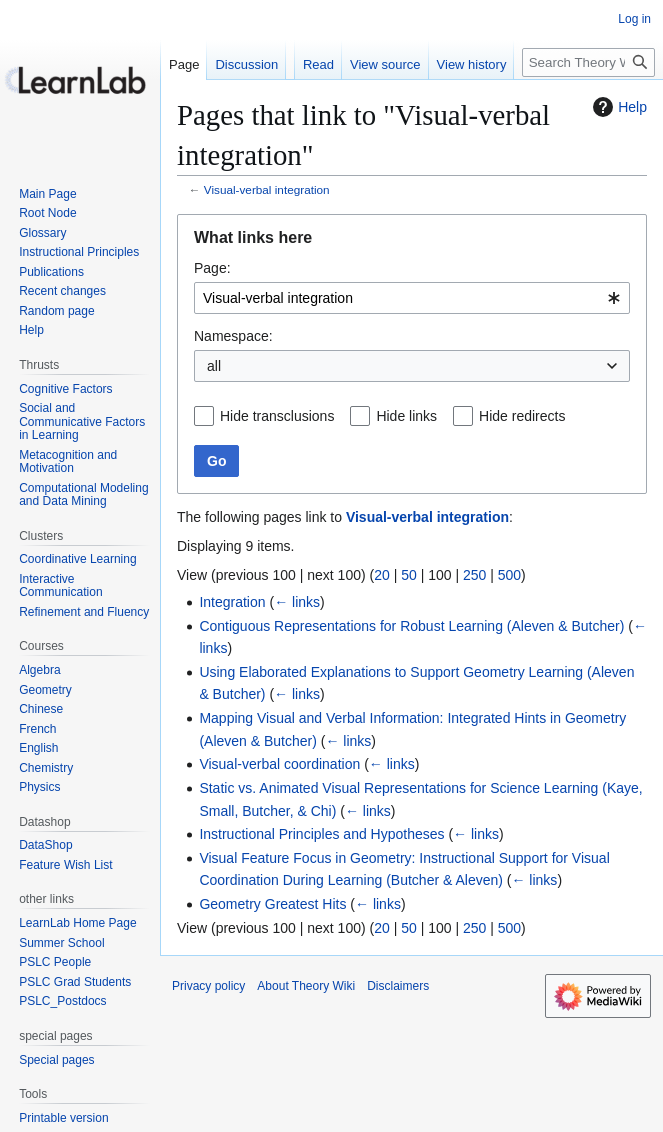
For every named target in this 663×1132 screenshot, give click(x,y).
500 (509, 575)
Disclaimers (398, 986)
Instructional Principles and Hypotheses (321, 834)
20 (382, 575)
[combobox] (412, 298)
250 (474, 575)
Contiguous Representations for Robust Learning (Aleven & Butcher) (411, 626)
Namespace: (233, 336)
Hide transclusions (277, 416)
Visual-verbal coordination (279, 764)
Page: (212, 268)
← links (297, 602)
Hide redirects (522, 416)
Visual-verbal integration (267, 189)
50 (409, 575)
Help (617, 107)
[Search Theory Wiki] (588, 62)
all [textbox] (214, 366)
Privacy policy (208, 986)
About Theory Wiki (306, 986)
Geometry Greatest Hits (272, 904)
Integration (232, 602)
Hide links (406, 416)
